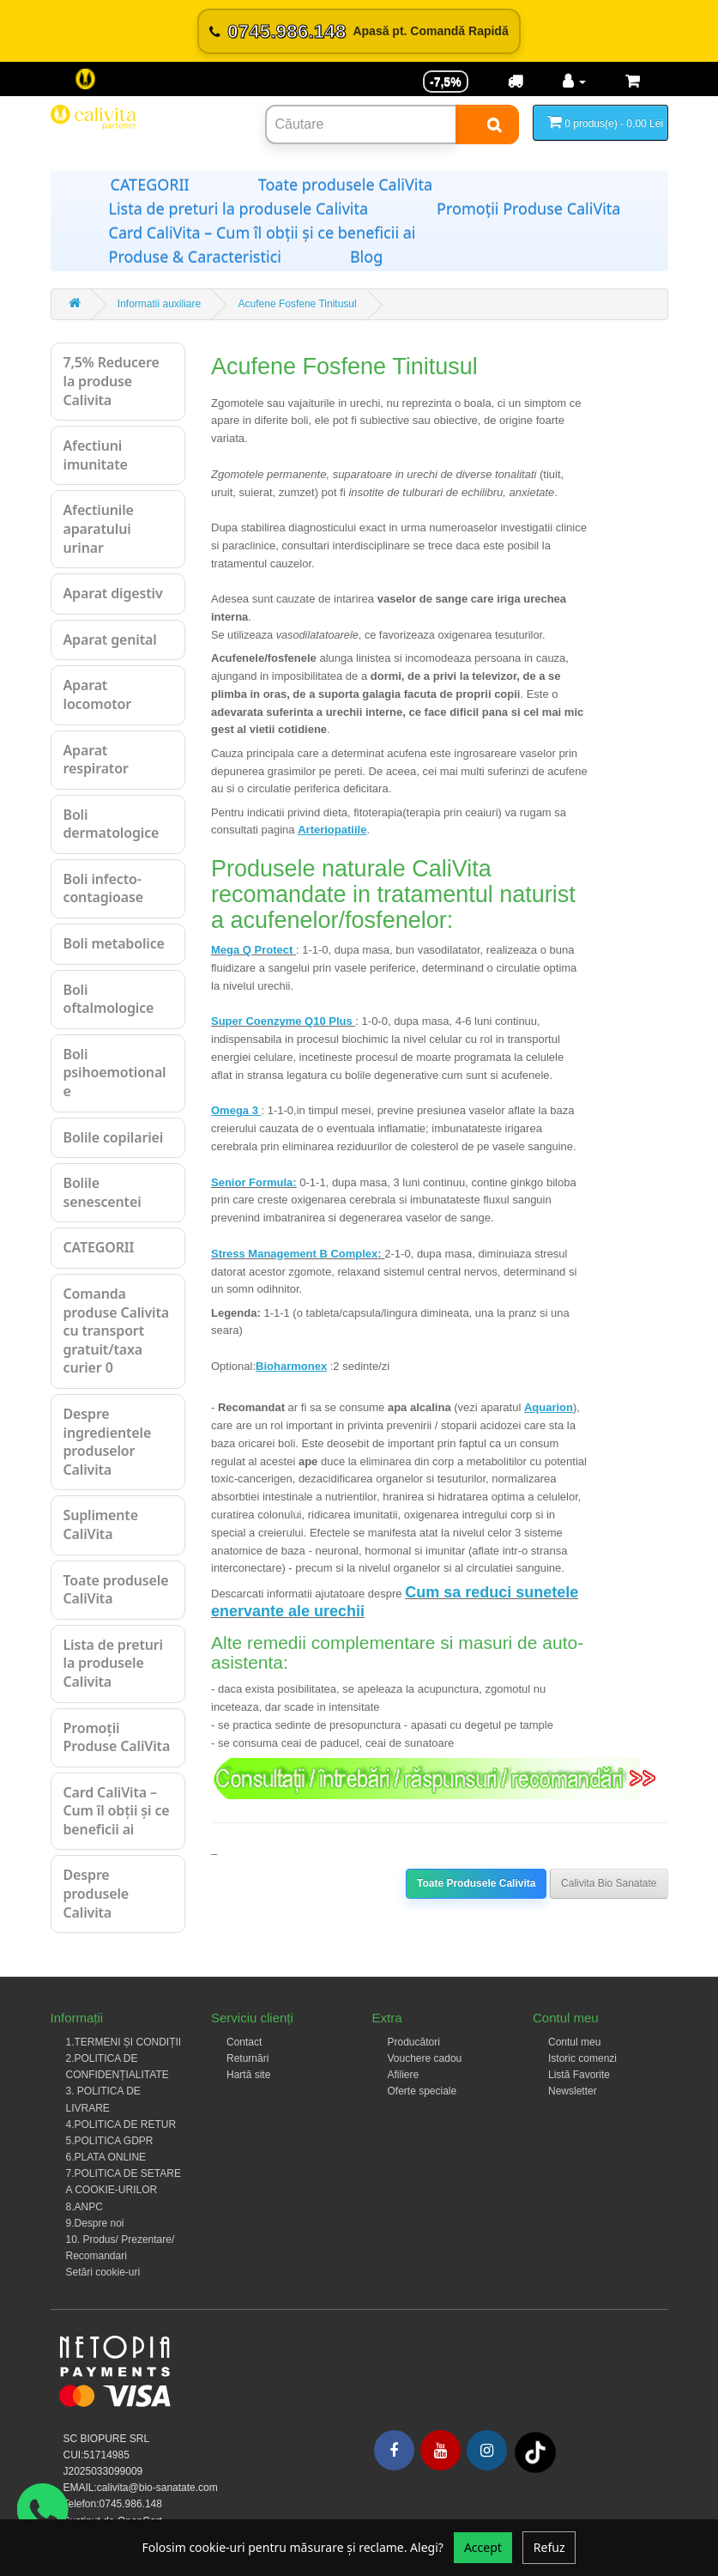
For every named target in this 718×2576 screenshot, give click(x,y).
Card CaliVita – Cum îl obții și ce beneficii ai (262, 232)
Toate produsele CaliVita (345, 184)
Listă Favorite (579, 2075)
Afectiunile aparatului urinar (98, 528)
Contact (244, 2042)
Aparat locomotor (97, 694)
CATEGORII (150, 184)
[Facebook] (394, 2450)
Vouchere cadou (425, 2058)
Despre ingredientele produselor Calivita (107, 1441)
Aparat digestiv (113, 593)
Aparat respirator (96, 760)
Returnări (247, 2058)
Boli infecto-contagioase (103, 888)
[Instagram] (487, 2450)
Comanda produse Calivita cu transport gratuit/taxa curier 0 (116, 1330)
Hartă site (248, 2075)
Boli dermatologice (111, 824)
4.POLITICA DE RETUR (121, 2124)
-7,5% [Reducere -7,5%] (446, 81)
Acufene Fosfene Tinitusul (297, 304)
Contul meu (574, 2042)
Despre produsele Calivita (96, 1893)
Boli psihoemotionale (114, 1072)
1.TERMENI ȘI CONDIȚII (124, 2042)
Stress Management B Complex (294, 1253)
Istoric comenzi (582, 2058)
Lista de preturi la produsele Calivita (239, 208)
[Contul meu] (574, 81)
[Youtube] (440, 2450)
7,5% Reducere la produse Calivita (111, 381)
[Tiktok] (535, 2452)
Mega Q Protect (252, 949)
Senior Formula (252, 1182)
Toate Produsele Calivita (476, 1883)
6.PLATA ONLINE (106, 2157)
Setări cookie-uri (103, 2272)
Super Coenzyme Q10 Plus (283, 1021)
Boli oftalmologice (108, 999)
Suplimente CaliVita (100, 1524)
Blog (366, 256)
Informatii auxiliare (159, 304)
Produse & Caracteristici (195, 256)
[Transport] (515, 81)
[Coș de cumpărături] (632, 81)
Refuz (549, 2547)
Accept (483, 2547)
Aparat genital (110, 639)
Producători (414, 2042)
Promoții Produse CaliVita (528, 208)
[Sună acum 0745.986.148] (358, 31)
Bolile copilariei (113, 1137)
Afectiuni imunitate (95, 455)
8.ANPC (84, 2207)
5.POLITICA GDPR (110, 2141)
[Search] (487, 124)
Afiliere (403, 2075)
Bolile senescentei (102, 1192)
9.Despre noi (95, 2223)
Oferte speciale (422, 2091)
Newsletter (572, 2091)
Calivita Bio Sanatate (608, 1883)
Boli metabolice (114, 943)
